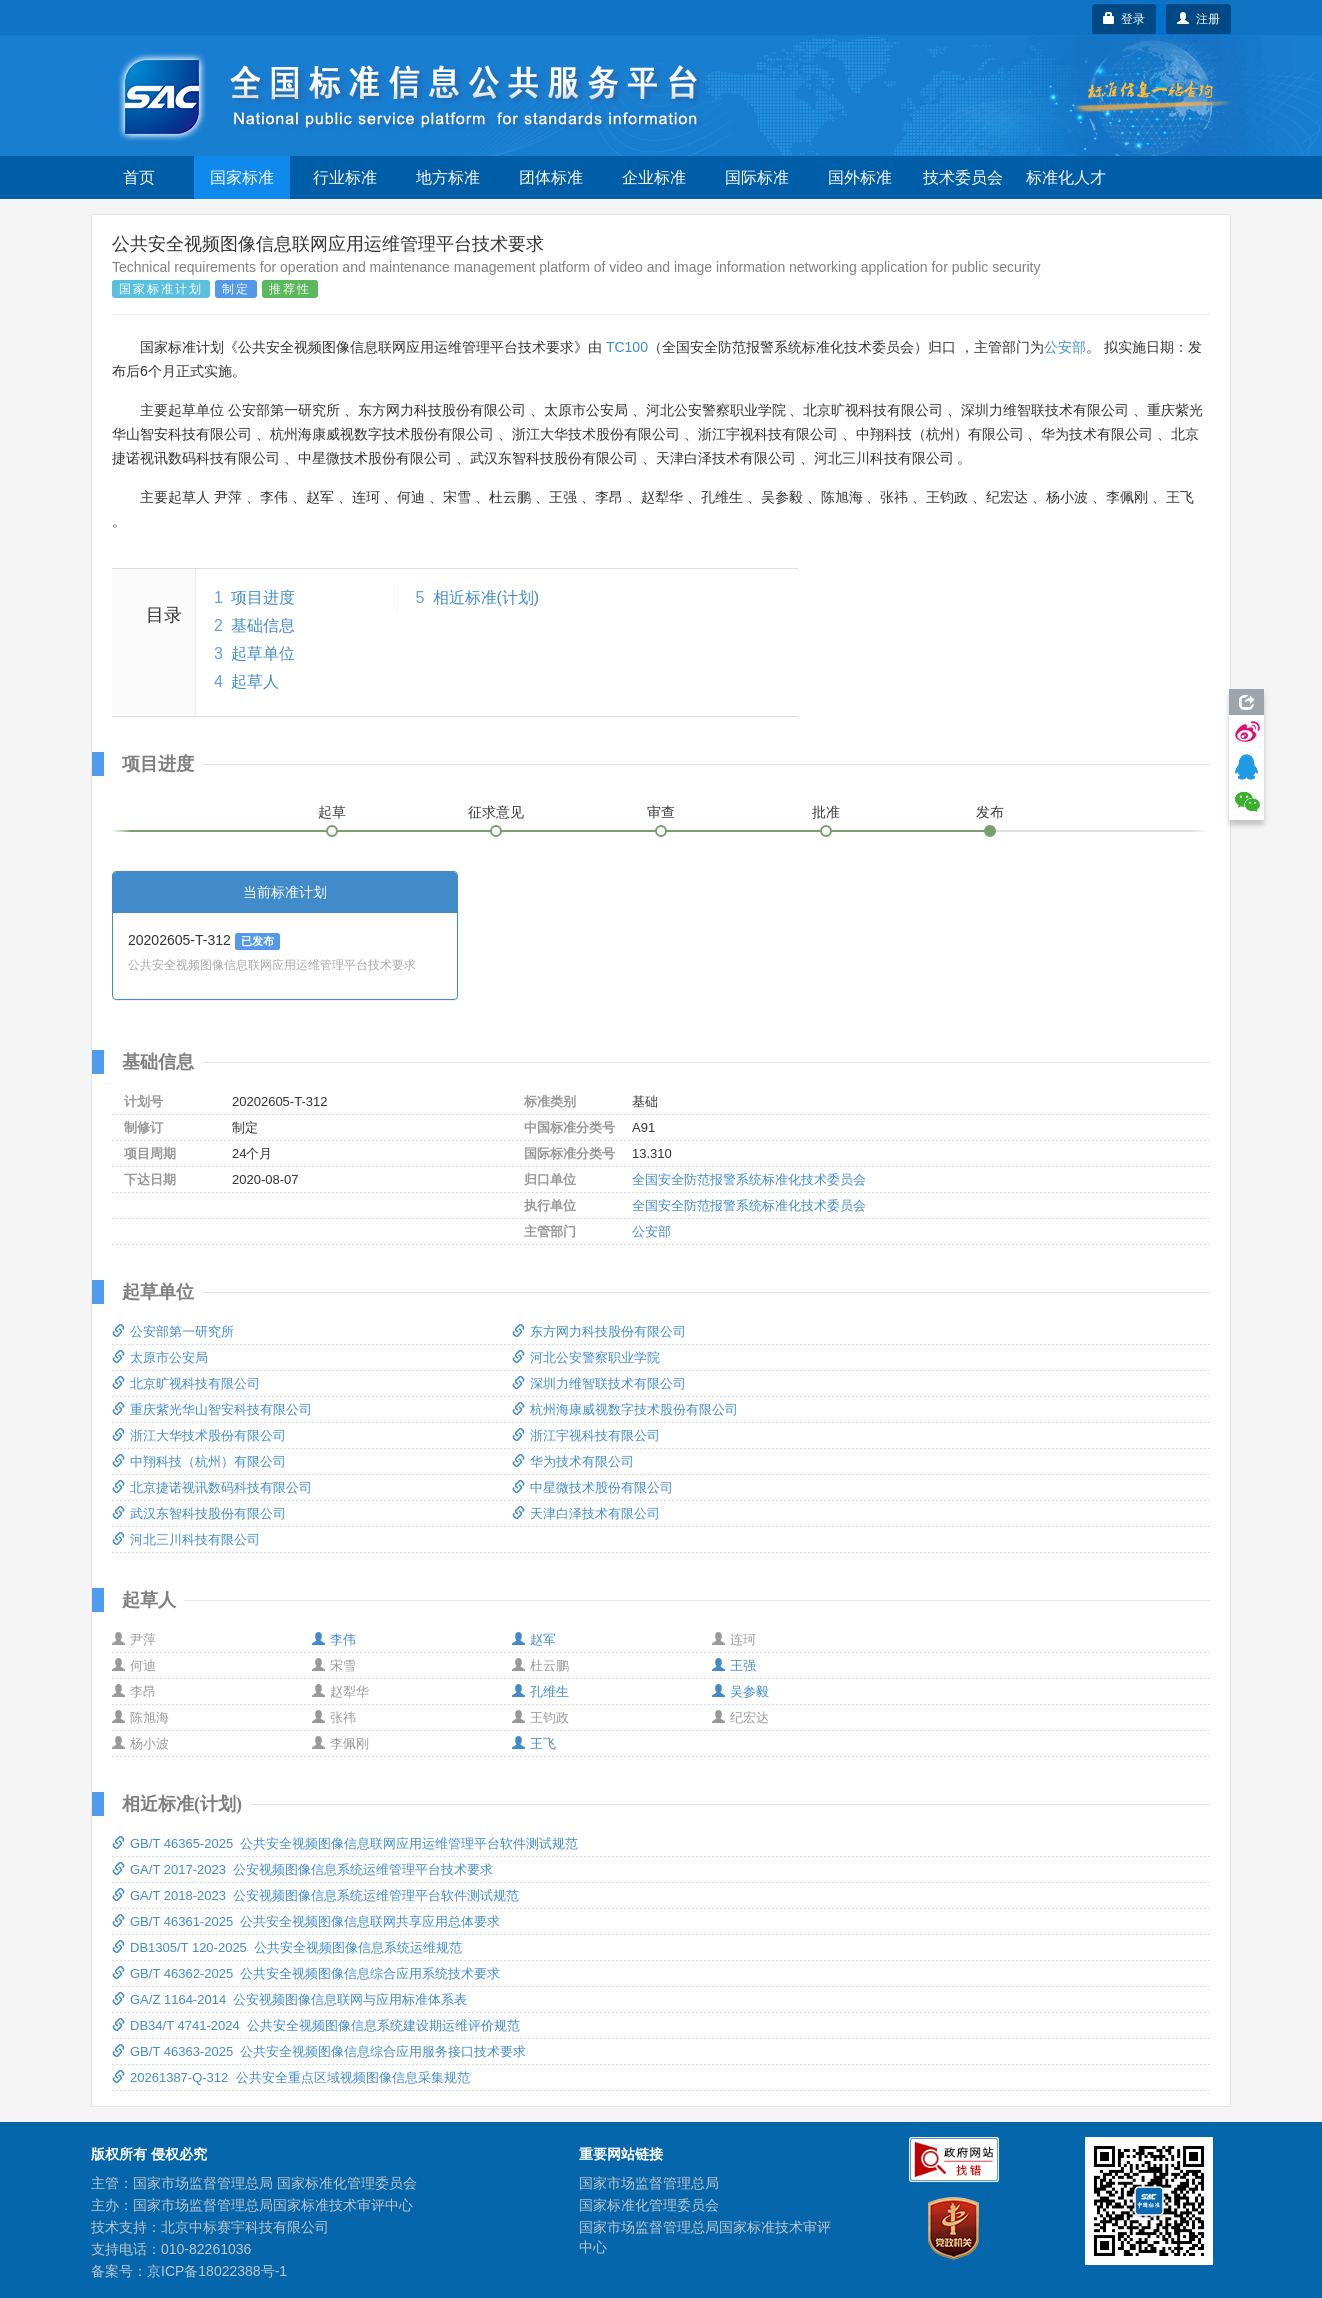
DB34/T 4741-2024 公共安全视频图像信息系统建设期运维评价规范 (316, 2025)
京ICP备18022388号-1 (217, 2271)
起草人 (255, 681)
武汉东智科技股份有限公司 (199, 1513)
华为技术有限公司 (573, 1461)
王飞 (534, 1743)
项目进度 (263, 597)
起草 (332, 812)
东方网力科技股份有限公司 (599, 1331)
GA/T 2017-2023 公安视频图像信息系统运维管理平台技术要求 (302, 1869)
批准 (826, 812)
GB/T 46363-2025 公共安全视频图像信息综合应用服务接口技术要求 (319, 2051)
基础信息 (263, 625)
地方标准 (448, 177)
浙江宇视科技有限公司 (586, 1435)
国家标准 (242, 177)
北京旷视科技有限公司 (186, 1383)
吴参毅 (740, 1691)
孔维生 (540, 1691)
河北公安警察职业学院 (586, 1357)
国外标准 (860, 177)
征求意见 (496, 812)
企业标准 (654, 177)
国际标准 (757, 177)
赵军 (534, 1639)
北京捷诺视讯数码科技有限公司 (212, 1487)
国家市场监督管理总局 (649, 2183)
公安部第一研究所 (173, 1331)
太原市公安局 (160, 1357)
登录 (1124, 19)
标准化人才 (1066, 177)
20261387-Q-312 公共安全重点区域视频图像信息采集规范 (291, 2077)
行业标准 (345, 177)
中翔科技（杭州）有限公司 (199, 1461)
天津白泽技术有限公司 (586, 1513)
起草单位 (263, 653)
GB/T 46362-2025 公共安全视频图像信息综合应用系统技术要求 (306, 1973)
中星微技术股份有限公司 (592, 1487)
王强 (734, 1665)
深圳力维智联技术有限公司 (599, 1383)
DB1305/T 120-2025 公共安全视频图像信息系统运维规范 (287, 1947)
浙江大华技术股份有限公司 (199, 1435)
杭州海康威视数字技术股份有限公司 (625, 1409)
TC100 (627, 347)
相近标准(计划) (486, 597)
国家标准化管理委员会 (649, 2205)
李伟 (334, 1639)
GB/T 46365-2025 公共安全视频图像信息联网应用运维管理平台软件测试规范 (345, 1843)
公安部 (1065, 347)
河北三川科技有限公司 (186, 1539)
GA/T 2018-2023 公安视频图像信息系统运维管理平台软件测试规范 (315, 1895)
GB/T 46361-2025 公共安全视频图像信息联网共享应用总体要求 (306, 1921)
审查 (661, 812)
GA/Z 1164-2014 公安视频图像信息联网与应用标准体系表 (289, 1999)
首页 (139, 177)
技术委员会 (963, 177)
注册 (1198, 19)
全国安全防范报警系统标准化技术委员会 (749, 1179)
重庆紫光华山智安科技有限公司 (212, 1409)
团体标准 (551, 177)
